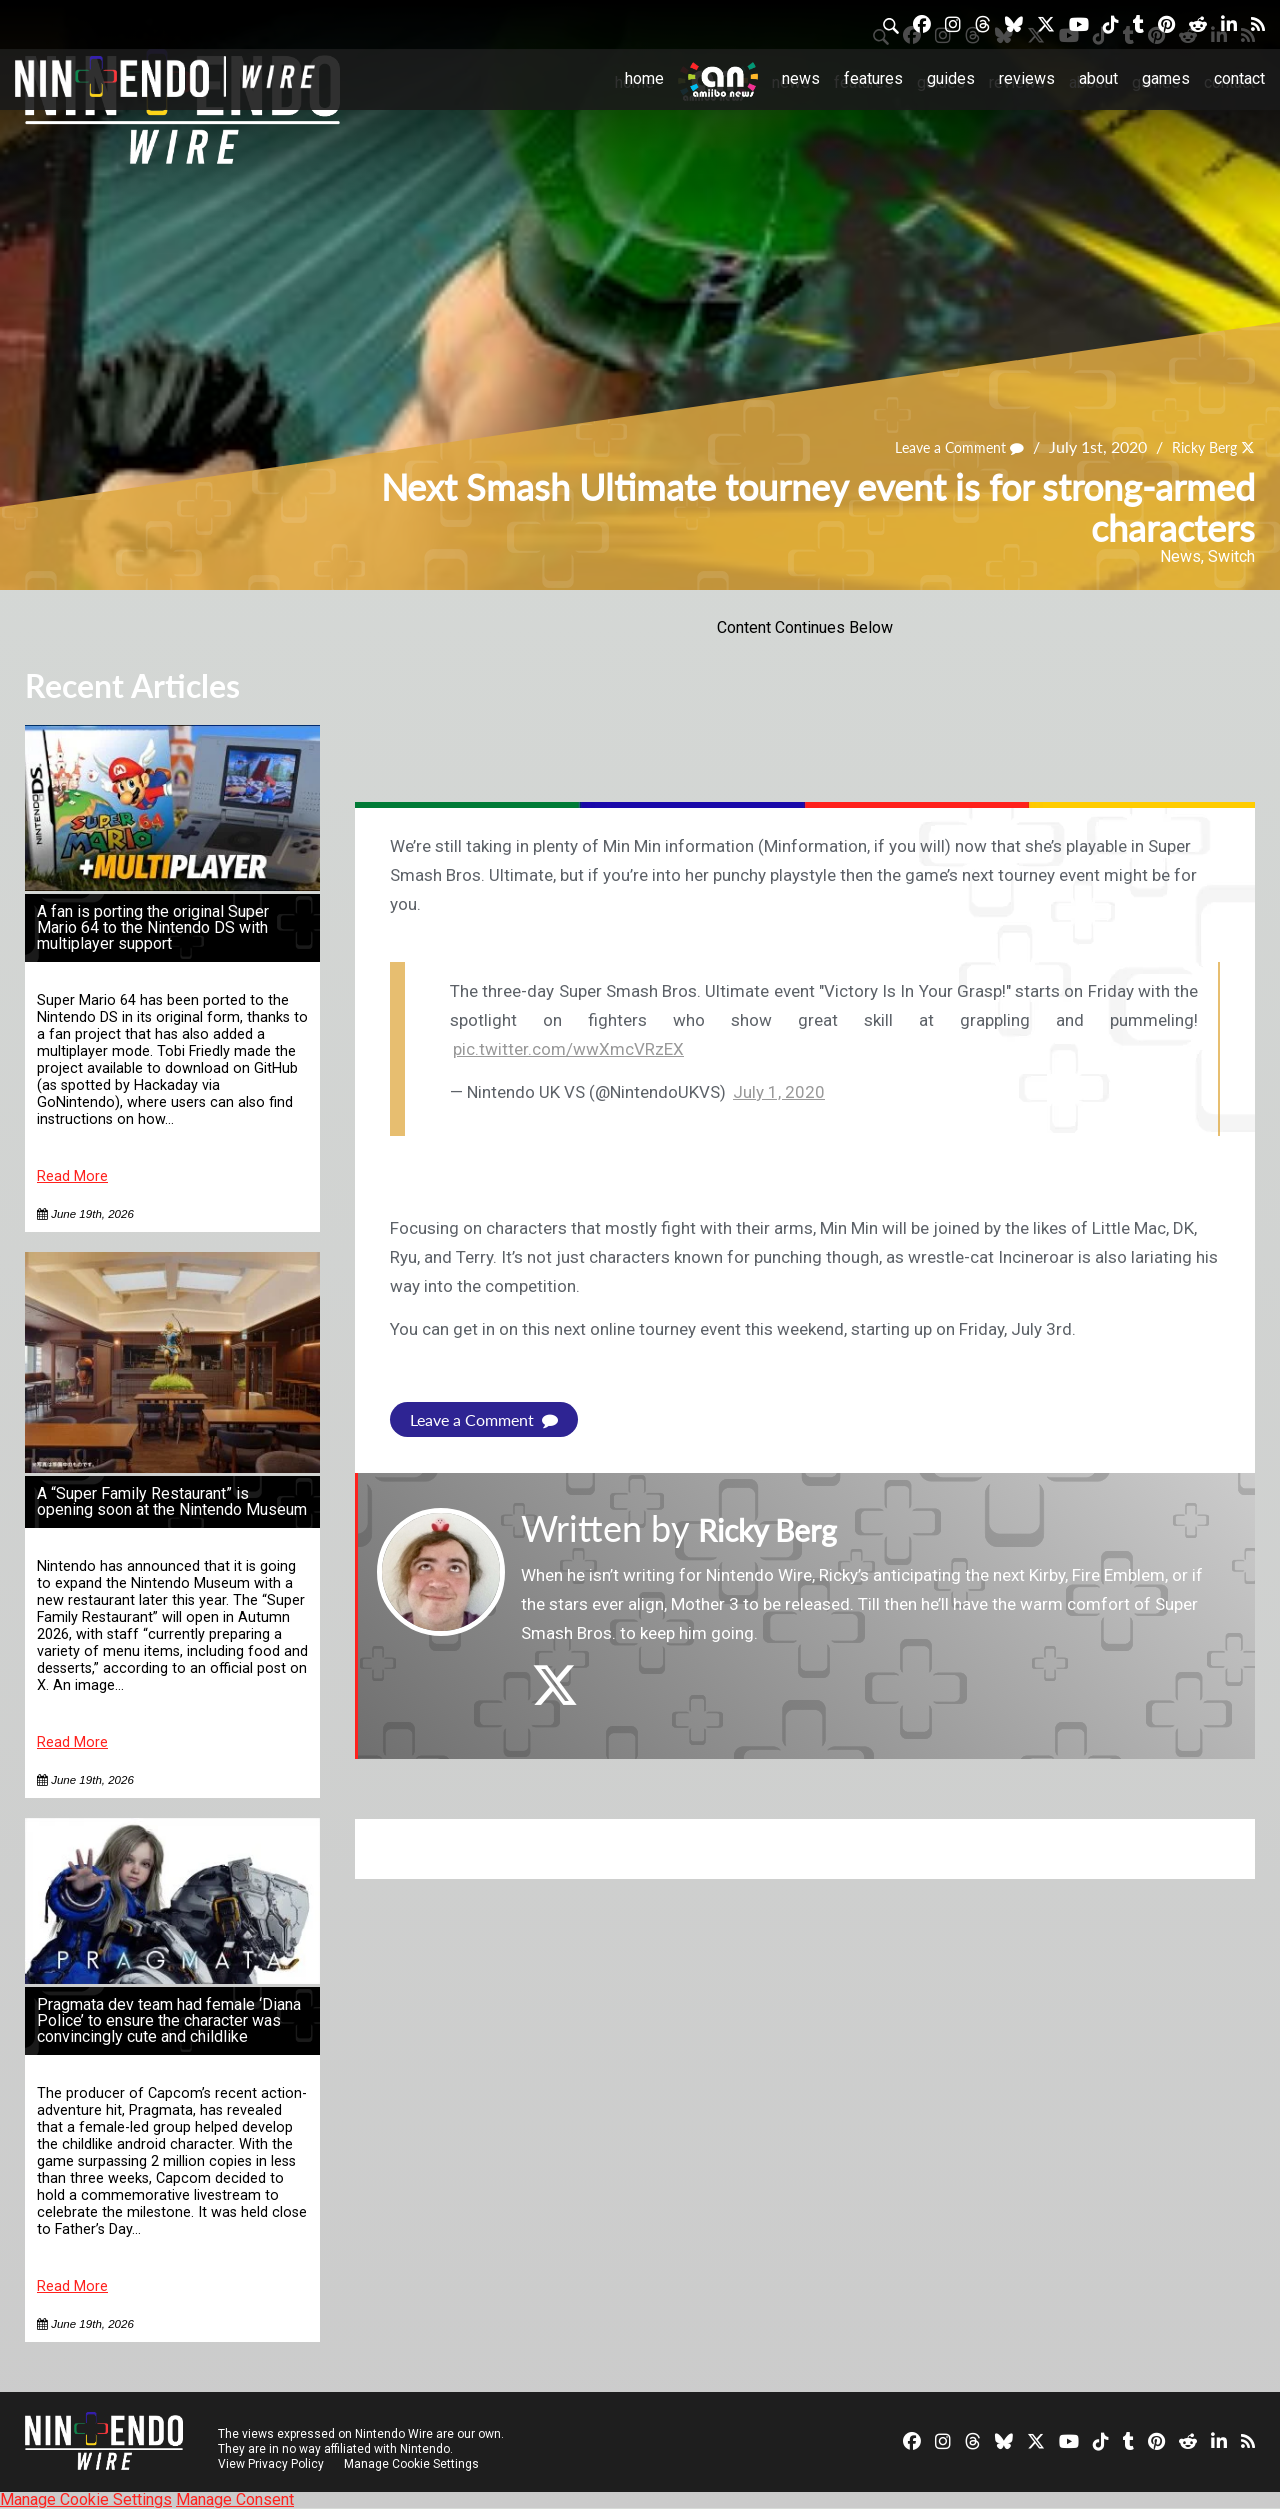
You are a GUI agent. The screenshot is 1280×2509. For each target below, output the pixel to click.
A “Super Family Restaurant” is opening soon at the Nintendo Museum (172, 1501)
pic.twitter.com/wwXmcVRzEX (568, 1049)
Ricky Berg (1198, 447)
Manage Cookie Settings (414, 2464)
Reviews (1027, 78)
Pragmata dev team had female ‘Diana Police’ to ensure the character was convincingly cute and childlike (169, 2020)
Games (1166, 78)
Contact (1239, 78)
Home (644, 78)
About (1098, 78)
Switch (1231, 556)
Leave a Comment (941, 447)
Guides (951, 78)
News (801, 78)
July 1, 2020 (779, 1092)
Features (873, 78)
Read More (72, 1176)
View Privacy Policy (271, 2464)
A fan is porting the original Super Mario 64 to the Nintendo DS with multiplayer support (153, 927)
